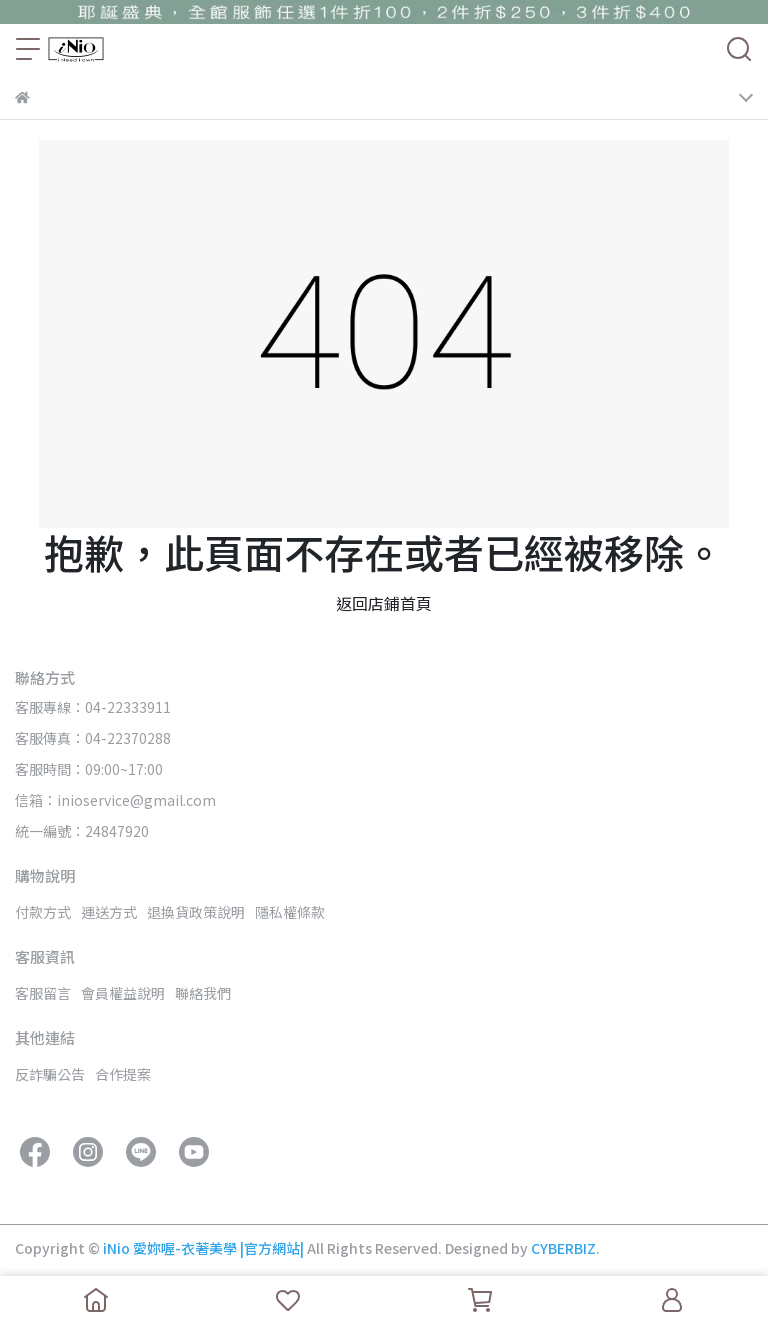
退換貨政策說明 (196, 912)
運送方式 (109, 912)
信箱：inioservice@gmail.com (115, 800)
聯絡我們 (203, 993)
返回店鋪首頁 (384, 603)
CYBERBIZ (563, 1248)
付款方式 (43, 912)
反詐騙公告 (50, 1074)
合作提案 (123, 1074)
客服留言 (43, 993)
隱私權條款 (290, 912)
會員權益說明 (123, 993)
